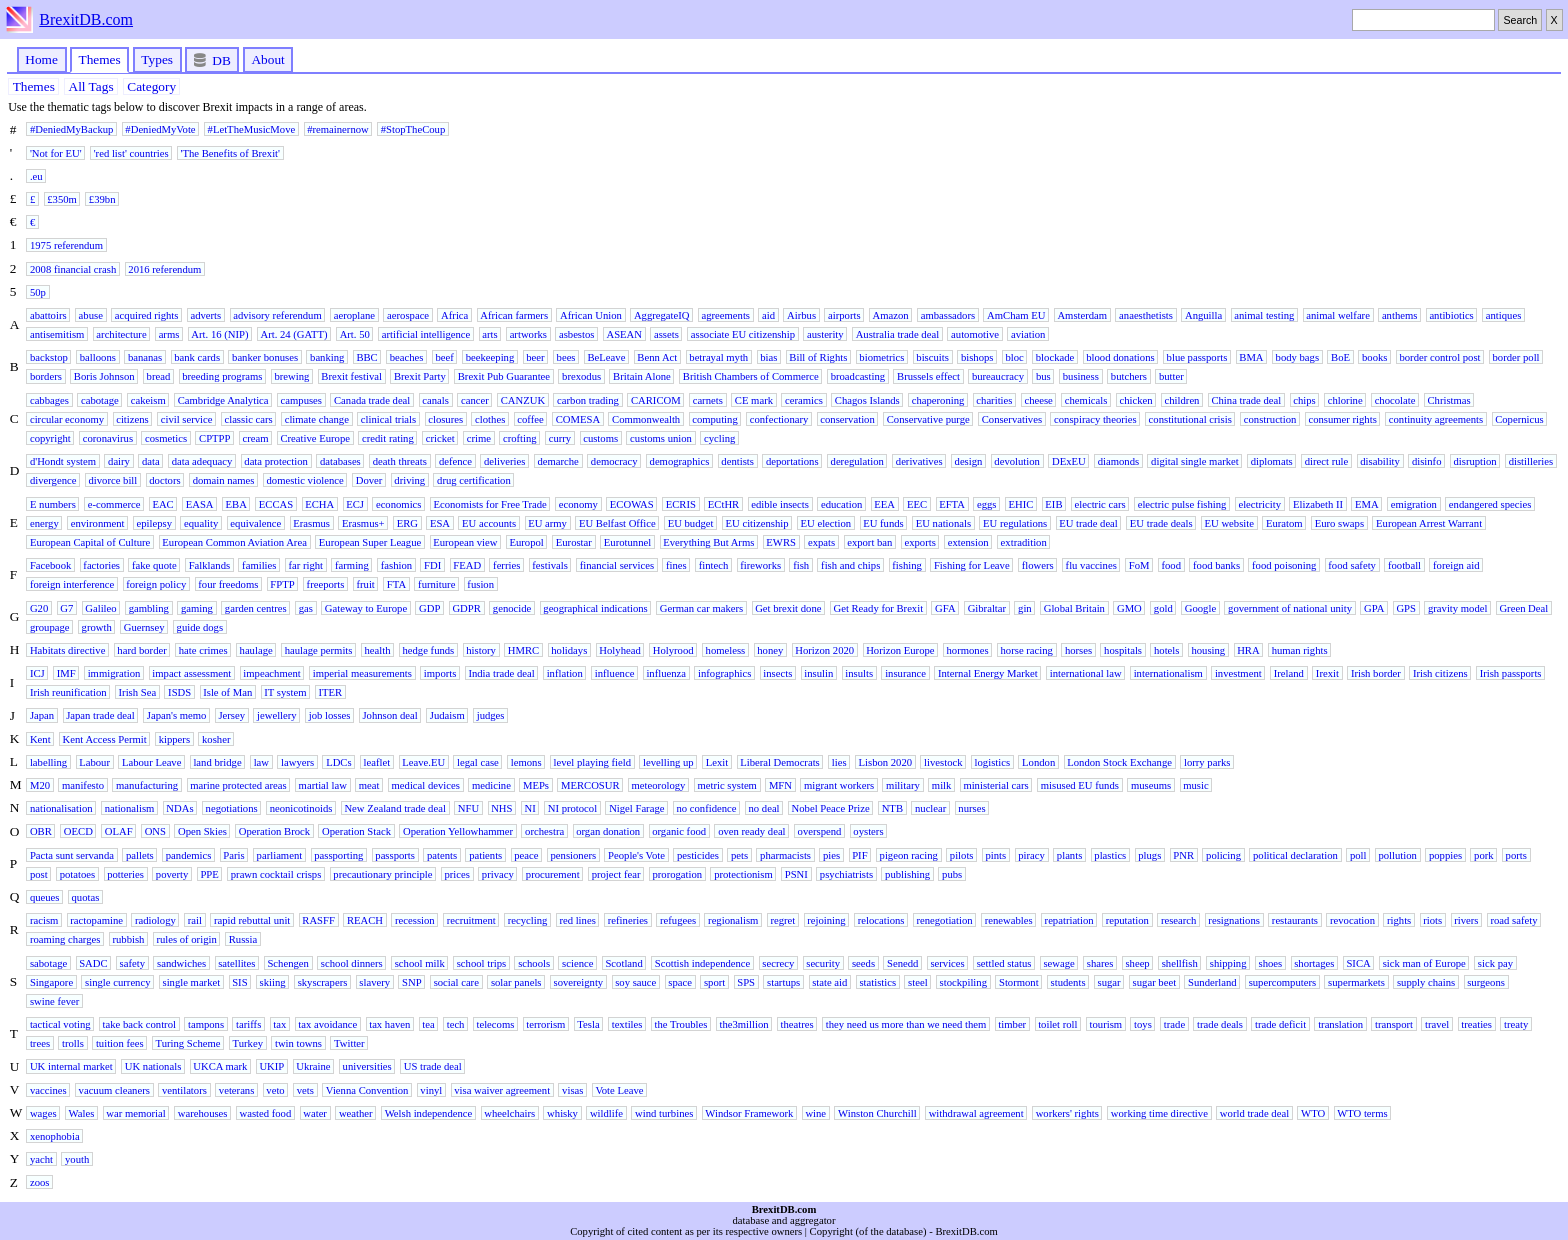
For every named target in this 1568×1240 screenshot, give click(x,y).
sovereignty (578, 981)
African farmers (514, 314)
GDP (429, 607)
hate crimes (203, 649)
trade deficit (1280, 1024)
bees (566, 357)
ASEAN (624, 334)
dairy (119, 461)
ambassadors (948, 314)
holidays (569, 649)
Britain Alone (642, 376)
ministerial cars (995, 785)
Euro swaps (1339, 522)
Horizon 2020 (824, 649)
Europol (526, 541)
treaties (1476, 1024)
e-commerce (114, 503)
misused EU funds (1080, 785)
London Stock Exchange (1119, 761)
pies (831, 854)
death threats (400, 461)
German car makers (701, 607)
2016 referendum (164, 268)
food (1171, 565)
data (151, 461)
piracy (1031, 854)
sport (714, 981)
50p (38, 291)
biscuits (932, 357)
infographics (724, 673)
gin (1025, 607)
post (39, 873)
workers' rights (1067, 1112)
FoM (1139, 565)
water (315, 1112)
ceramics (804, 399)
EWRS (781, 541)
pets (739, 854)
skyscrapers (323, 981)
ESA (440, 522)
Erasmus (311, 522)
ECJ (355, 503)
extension (968, 541)
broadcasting (858, 376)
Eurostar (574, 541)
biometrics (881, 357)
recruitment (471, 920)
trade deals (1220, 1024)
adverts (205, 314)
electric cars (1100, 503)
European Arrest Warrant (1429, 522)
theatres (797, 1024)
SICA (1358, 962)
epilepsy (155, 522)
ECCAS (276, 503)
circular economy (67, 418)
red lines (577, 920)
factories (101, 565)
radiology (155, 920)
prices (456, 873)
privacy (498, 873)
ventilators (184, 1089)
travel (1437, 1024)
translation (1340, 1024)
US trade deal (433, 1066)
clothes (490, 418)
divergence (53, 480)
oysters (868, 831)
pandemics (189, 854)
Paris (233, 854)
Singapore (51, 981)
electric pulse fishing (1182, 503)
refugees (678, 920)
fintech (714, 565)
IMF (66, 673)
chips (1304, 399)
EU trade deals (1161, 522)
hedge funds (428, 649)
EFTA (952, 503)
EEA (884, 503)
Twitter (349, 1043)
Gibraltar (987, 607)
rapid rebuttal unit (252, 920)
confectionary (779, 418)
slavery (374, 981)
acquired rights (147, 314)
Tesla (588, 1024)
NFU (468, 808)
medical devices (426, 785)
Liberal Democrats (780, 761)
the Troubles (680, 1024)
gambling (149, 607)
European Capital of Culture (90, 541)
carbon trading (588, 399)
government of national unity (1290, 607)
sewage (1058, 962)
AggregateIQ (662, 314)
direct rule (1327, 461)
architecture (121, 334)
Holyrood (673, 649)
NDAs (179, 808)
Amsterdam (1082, 314)
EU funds (883, 522)
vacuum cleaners (114, 1089)
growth (97, 626)
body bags (1298, 357)
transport (1394, 1024)
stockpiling (963, 981)
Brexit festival (351, 376)
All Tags (91, 86)
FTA (396, 584)
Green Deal (1523, 607)
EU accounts (489, 522)
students (1068, 981)
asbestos (577, 334)
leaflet (377, 761)
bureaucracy (998, 376)
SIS (239, 981)
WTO (1313, 1112)
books (1374, 357)
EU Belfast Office (617, 522)
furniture (436, 584)
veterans (237, 1089)
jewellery (277, 715)
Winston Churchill (877, 1112)
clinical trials (388, 418)
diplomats (1272, 461)
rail (195, 920)
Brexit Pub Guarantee (504, 376)
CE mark (754, 399)
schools (534, 962)
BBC (366, 357)
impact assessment (191, 673)
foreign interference (72, 584)
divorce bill (112, 480)
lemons (526, 761)
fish (801, 565)
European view (465, 541)
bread (159, 376)
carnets (708, 399)
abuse (91, 314)
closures (445, 418)
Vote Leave (619, 1089)
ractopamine (96, 920)
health (377, 649)
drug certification (474, 480)
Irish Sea (138, 692)
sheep (1137, 962)
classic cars (248, 418)
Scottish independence (703, 962)
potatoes (78, 873)
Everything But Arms (708, 541)
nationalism (130, 808)
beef (444, 357)
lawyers (297, 761)
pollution (1397, 854)
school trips (481, 962)
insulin (818, 673)
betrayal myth (718, 357)
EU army (547, 522)
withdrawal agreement (976, 1112)
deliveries (504, 461)
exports (919, 541)
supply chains (1426, 981)
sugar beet (1155, 981)
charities (994, 399)
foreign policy (156, 584)
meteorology (659, 785)
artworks (528, 334)
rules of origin (186, 939)
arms (169, 334)
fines (676, 565)
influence (615, 673)
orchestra (544, 831)
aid (768, 314)
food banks (1216, 565)
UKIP (271, 1066)
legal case (478, 761)
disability (1380, 461)
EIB (1053, 503)
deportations (792, 461)
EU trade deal (1088, 522)
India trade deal (501, 673)
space (680, 981)
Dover (369, 480)
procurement (553, 873)
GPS (1406, 607)
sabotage (48, 962)
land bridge (217, 761)
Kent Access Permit (105, 738)
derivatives (919, 461)
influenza (666, 673)
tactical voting (60, 1024)
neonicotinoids (301, 808)
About (267, 60)
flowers (1038, 565)
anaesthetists (1146, 314)
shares (1100, 962)
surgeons (1486, 981)
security (823, 962)
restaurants (1295, 920)
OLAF (119, 831)
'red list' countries (131, 152)
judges (491, 715)
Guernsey (144, 626)
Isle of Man (227, 692)
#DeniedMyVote (160, 129)
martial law (323, 785)
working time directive (1159, 1112)
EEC (917, 503)
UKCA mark (220, 1066)
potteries (125, 873)
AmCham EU (1016, 314)
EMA (1367, 503)
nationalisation (61, 808)
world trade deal (1254, 1112)
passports (395, 854)
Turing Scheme (188, 1043)
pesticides (698, 854)
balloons (98, 357)
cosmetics (166, 438)
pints (996, 854)
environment (98, 522)
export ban (869, 541)
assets (666, 334)
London (1038, 761)
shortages (1314, 962)
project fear (616, 873)
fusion (480, 584)
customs (600, 438)
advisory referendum (277, 314)
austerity (825, 334)
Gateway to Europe (366, 607)
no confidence (706, 808)
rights (1399, 920)
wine (815, 1112)
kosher (216, 738)
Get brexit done (788, 607)
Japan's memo (177, 715)
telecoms (495, 1024)
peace (526, 854)
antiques (1504, 314)
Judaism (447, 715)
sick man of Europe (1424, 962)
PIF (859, 854)
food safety (1352, 565)
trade (1174, 1024)
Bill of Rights (818, 357)
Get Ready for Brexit (878, 607)
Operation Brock (274, 831)
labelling (48, 761)
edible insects (780, 503)
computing (715, 418)
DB (212, 60)
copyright (50, 438)
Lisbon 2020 (886, 761)
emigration (1414, 503)
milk (942, 785)
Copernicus (1519, 418)
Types (157, 60)
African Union (591, 314)
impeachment (271, 673)
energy (44, 522)
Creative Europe (315, 438)
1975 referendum (66, 245)
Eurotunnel (627, 541)
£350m (62, 198)
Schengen (287, 962)
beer (535, 357)
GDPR (466, 607)
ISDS (179, 692)
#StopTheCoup (413, 129)
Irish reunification (68, 692)
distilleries (1531, 461)
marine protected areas (238, 785)
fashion (396, 565)
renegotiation (944, 920)
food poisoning (1284, 565)
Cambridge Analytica (223, 399)
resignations (1234, 920)
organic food (679, 831)
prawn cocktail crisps (276, 873)
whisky (562, 1112)
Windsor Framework (749, 1112)
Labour (94, 761)
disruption (1474, 461)
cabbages (49, 399)
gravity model (1457, 607)
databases (340, 461)
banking (327, 357)
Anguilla (1203, 314)
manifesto (83, 785)
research (1179, 920)
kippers (174, 738)
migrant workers (839, 785)
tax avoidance (327, 1024)
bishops (977, 357)
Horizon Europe (900, 649)
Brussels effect (928, 376)
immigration (114, 673)
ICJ (37, 673)
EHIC (1020, 503)
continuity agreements (1436, 418)
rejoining (826, 920)
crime (479, 438)
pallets (140, 854)
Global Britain (1074, 607)
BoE (1340, 357)
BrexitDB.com (86, 19)
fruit (365, 584)
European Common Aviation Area (234, 541)
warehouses (203, 1112)
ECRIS (681, 503)
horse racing (1027, 649)
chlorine (1345, 399)
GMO (1129, 607)
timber (1012, 1024)
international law (1086, 673)
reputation (1127, 920)
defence (455, 461)
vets (305, 1089)
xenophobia (55, 1136)
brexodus (581, 376)
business (1081, 376)
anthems (1400, 314)
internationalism (1168, 673)
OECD (78, 831)
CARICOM (656, 399)
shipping (1228, 962)
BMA (1251, 357)
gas (306, 607)
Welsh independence (429, 1112)
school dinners (352, 962)
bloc (1014, 357)
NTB (892, 808)
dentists (737, 461)
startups (783, 981)
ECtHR (723, 503)
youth (77, 1159)
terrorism (545, 1024)
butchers (1129, 376)
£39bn (102, 198)
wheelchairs (509, 1112)
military (903, 785)
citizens (132, 418)
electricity (1259, 503)
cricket (440, 438)
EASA (200, 503)
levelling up (668, 761)
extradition (1024, 541)
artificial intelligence (426, 334)
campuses (301, 399)
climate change (317, 418)
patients (485, 854)
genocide (512, 607)
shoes (1271, 962)
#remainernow (338, 129)
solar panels (516, 981)
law (261, 761)
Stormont (1019, 981)
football (1404, 565)
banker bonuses (265, 357)
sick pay (1495, 962)
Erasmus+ (363, 522)
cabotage (100, 399)
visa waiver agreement (502, 1089)
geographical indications (595, 607)
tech (456, 1024)
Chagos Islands (867, 399)
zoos (40, 1182)
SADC (93, 962)
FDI (432, 565)
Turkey (248, 1043)
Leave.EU (423, 761)
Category (151, 86)
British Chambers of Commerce (751, 376)
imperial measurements (362, 673)
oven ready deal (751, 831)
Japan (42, 715)
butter (1171, 376)
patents (442, 854)
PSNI (796, 873)
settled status (1004, 962)
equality (201, 522)
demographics (680, 461)
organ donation (608, 831)
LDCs (338, 761)
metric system (726, 785)
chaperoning (938, 399)
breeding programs (222, 376)
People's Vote (636, 854)
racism (44, 920)
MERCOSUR (590, 785)
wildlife (606, 1112)
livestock (943, 761)
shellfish (1180, 962)
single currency (117, 981)
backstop (49, 357)
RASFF (318, 920)
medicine (491, 785)
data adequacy (202, 461)
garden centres (256, 607)
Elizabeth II (1318, 503)
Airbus (801, 314)
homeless (726, 649)
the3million (743, 1024)
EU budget (691, 522)
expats (821, 541)
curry (560, 438)
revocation (1352, 920)
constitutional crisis (1190, 418)
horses (1078, 649)
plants (1069, 854)
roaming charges (65, 939)
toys (1143, 1024)
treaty (1516, 1024)
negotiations (232, 808)
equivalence (255, 522)
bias (768, 357)
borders (46, 376)
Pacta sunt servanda (72, 854)
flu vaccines (1091, 565)
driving (409, 480)
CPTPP (214, 438)
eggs (987, 503)
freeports (326, 584)
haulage (256, 649)
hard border (141, 649)
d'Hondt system (63, 461)
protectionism (743, 873)
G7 (66, 607)
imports (440, 673)
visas (572, 1089)
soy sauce (635, 981)
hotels (1166, 649)
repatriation (1069, 920)
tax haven (389, 1024)
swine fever (54, 1000)
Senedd (902, 962)
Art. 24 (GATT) (293, 334)
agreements (725, 314)
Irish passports (1511, 673)
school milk (420, 962)
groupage (50, 626)
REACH (365, 920)
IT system (285, 692)
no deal (764, 808)
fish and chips (850, 565)
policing (1223, 854)
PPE (209, 873)
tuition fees (120, 1043)
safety (132, 962)
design (969, 461)
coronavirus (108, 438)
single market (191, 981)
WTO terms (1362, 1112)
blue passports (1197, 357)
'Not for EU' (56, 152)
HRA (1248, 649)
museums (1151, 785)
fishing (907, 565)
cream (255, 438)
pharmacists (785, 854)
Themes (100, 60)
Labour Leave (151, 761)
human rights (1300, 649)
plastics (1110, 854)
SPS (746, 981)
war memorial (135, 1112)
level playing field (593, 761)
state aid (829, 981)
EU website (1229, 522)
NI (529, 808)
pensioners (574, 854)
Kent (40, 738)
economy (578, 503)
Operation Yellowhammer (458, 831)
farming (352, 565)
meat (369, 785)
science (577, 962)
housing (1208, 649)
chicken (1135, 399)
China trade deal (1246, 399)
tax (279, 1024)
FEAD (467, 565)
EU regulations (1015, 522)
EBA (236, 503)
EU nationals (943, 522)
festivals (550, 565)
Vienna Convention (367, 1089)
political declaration (1295, 854)
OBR (41, 831)
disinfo (1427, 461)
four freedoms (228, 584)
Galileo (100, 607)
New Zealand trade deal (394, 808)
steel (918, 981)
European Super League (370, 541)
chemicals (1086, 399)
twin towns (298, 1043)
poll (1358, 854)
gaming (197, 607)
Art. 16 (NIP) (219, 334)
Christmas (1448, 399)
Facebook (50, 565)
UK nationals (153, 1066)
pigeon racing (909, 854)
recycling (528, 920)
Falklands (209, 565)
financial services (617, 565)
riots (1432, 920)
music (1195, 785)
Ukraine (313, 1066)
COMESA (578, 418)
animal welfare (1338, 314)
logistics (993, 761)
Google (1200, 607)
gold (1163, 607)
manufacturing (147, 785)
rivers (1466, 920)
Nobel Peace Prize (831, 808)
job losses (330, 715)
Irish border (1376, 673)
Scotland (623, 962)
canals (435, 399)
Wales (82, 1112)
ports (1516, 854)
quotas (85, 896)
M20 (40, 785)
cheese (1038, 399)
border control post (1439, 357)
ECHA (319, 503)
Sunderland (1212, 981)
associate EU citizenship (743, 334)
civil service (187, 418)
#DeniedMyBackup (71, 129)
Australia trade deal (897, 334)
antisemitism (57, 334)
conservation (847, 418)
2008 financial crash (73, 268)
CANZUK (523, 399)
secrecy (778, 962)
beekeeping (490, 357)
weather (356, 1112)
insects (777, 673)
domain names (224, 480)
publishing (907, 873)
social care (456, 981)
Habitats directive (67, 649)
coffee (530, 418)
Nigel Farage (636, 808)
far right (305, 565)
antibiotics (1451, 314)
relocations (881, 920)
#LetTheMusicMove (252, 129)
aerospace (408, 314)
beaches (407, 357)
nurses (971, 808)
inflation (565, 673)
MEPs (536, 785)
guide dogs (200, 626)
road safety (1513, 920)
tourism (1106, 1024)
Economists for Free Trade (489, 503)
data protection (276, 461)
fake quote (154, 565)
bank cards (197, 357)
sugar (1109, 981)
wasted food (265, 1112)
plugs (1149, 854)
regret (782, 920)
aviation (1028, 334)
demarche (557, 461)
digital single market (1195, 461)
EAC (162, 503)
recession (415, 920)
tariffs (248, 1024)
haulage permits (319, 649)
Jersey (231, 715)
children (1182, 399)
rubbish (128, 939)
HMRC (523, 649)
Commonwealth (646, 418)
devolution (1017, 461)
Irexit (1327, 673)
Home (41, 60)
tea (428, 1024)
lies (839, 761)
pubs (952, 873)
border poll (1516, 357)
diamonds (1118, 461)
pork (1484, 854)
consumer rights (1342, 418)
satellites (236, 962)
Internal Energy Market (988, 673)
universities (367, 1066)
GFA (945, 607)
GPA (1374, 607)
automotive (975, 334)
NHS (501, 808)
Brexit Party (420, 376)
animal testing (1264, 314)
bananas (145, 357)
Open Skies (202, 831)
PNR (1183, 854)
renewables (1009, 920)
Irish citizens (1440, 673)
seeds (863, 962)
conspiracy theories (1095, 418)
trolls (73, 1043)
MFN (780, 785)
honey (770, 649)
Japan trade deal (100, 715)
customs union (661, 438)
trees (40, 1043)
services (947, 962)
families (259, 565)
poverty (172, 873)
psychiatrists (846, 873)
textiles (627, 1024)
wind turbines (664, 1112)
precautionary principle (382, 873)
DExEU (1069, 461)
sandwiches (181, 962)
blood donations (1120, 357)
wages (43, 1112)
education (841, 503)
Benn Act (657, 357)
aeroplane (354, 314)
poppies (1445, 854)
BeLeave (607, 357)
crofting (520, 438)
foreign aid (1456, 565)
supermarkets (1356, 981)
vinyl (431, 1089)
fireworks (760, 565)
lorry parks (1207, 761)
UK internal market (71, 1066)
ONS (155, 831)
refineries (628, 920)
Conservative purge (928, 418)
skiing (273, 981)
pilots (962, 854)
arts (489, 334)
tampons (206, 1024)
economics (399, 503)
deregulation (857, 461)
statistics (877, 981)
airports (844, 314)
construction (1270, 418)
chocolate (1395, 399)
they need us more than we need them (906, 1024)
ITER (330, 692)
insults (859, 673)
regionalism (733, 920)
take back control (139, 1024)
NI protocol (572, 808)
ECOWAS (632, 503)
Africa (454, 314)
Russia (243, 939)
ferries (506, 565)
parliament (280, 854)
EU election (826, 522)
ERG (407, 522)
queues (45, 896)
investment (1238, 673)
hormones (968, 649)
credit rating (388, 438)
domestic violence (304, 480)
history (481, 649)
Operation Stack (356, 831)
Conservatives (1012, 418)
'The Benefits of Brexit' (230, 152)
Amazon (891, 314)
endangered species (1490, 503)
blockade (1055, 357)
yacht (41, 1159)
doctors (164, 480)
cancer (475, 399)
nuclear (930, 808)
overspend (820, 831)
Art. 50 (355, 334)
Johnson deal (389, 715)
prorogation (677, 873)
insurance (905, 673)
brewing (291, 376)
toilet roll (1057, 1024)
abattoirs (48, 314)
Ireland (1289, 673)
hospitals (1123, 649)
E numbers (53, 503)
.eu (36, 175)
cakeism (148, 399)
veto (275, 1089)
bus (1043, 376)
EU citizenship (757, 522)
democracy (614, 461)
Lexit (717, 761)
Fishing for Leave (972, 565)
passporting (338, 854)
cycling (719, 438)
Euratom (1284, 522)
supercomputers (1282, 981)
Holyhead (619, 649)
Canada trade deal (372, 399)
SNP (412, 981)
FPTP (282, 584)
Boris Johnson (104, 376)
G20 (39, 607)
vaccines (48, 1089)
